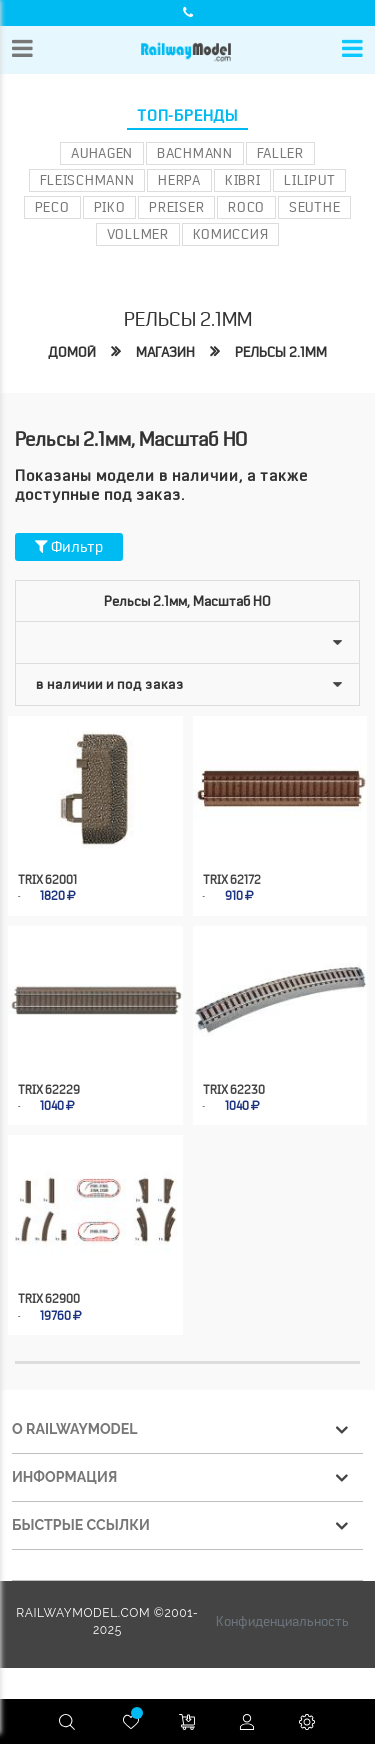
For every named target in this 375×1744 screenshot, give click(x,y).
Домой (72, 352)
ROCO (246, 207)
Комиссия (231, 234)
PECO (52, 207)
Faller (280, 153)
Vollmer (138, 234)
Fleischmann (87, 180)
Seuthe (314, 207)
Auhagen (102, 153)
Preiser (176, 207)
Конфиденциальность (282, 1621)
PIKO (110, 207)
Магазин (165, 352)
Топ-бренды (187, 116)
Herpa (179, 180)
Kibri (243, 180)
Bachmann (195, 153)
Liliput (309, 180)
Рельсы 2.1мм (281, 352)
